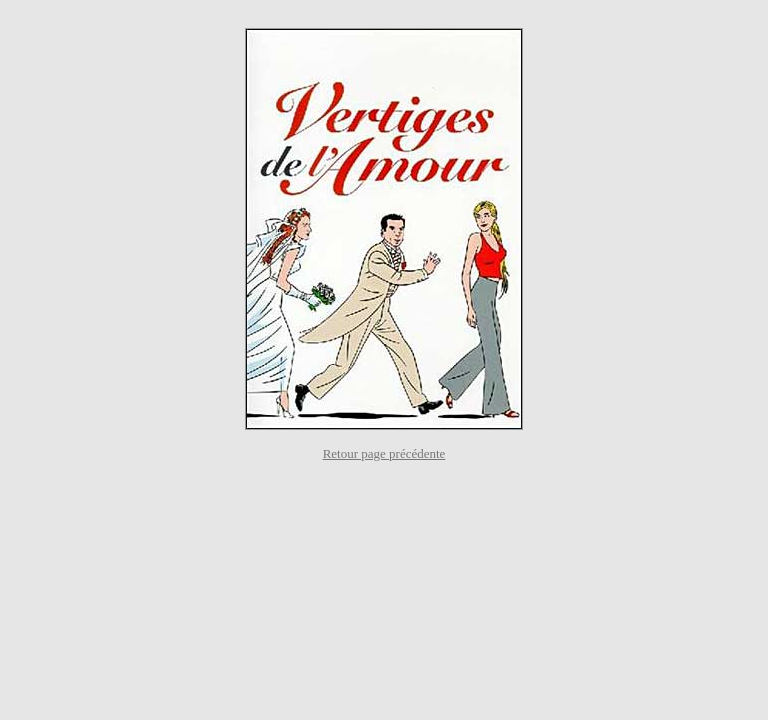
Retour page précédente (384, 453)
